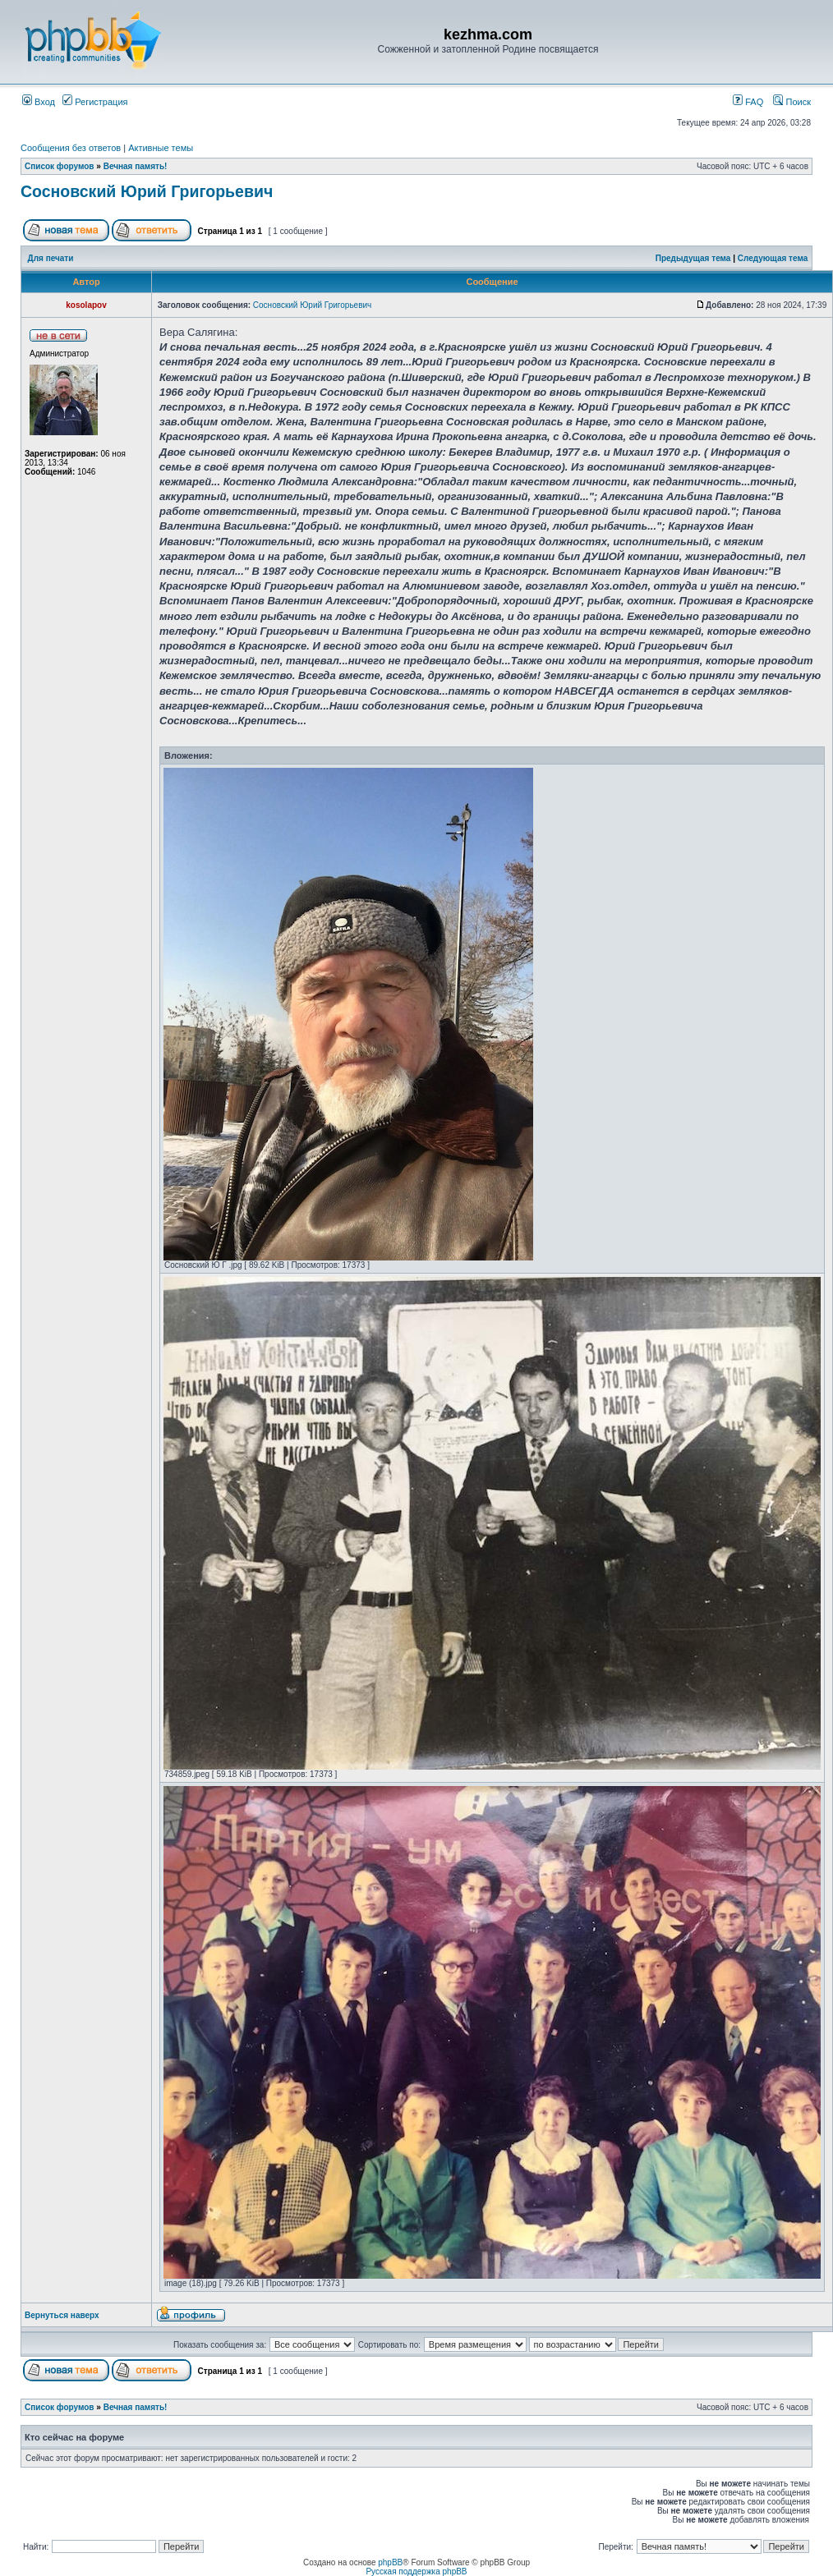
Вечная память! (136, 166)
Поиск (792, 102)
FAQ (748, 102)
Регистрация (94, 102)
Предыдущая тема (693, 258)
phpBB (390, 2562)
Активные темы (160, 148)
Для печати (51, 258)
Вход (38, 102)
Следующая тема (773, 258)
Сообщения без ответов (71, 148)
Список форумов (59, 166)
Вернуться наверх (62, 2315)
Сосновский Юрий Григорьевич (147, 191)
